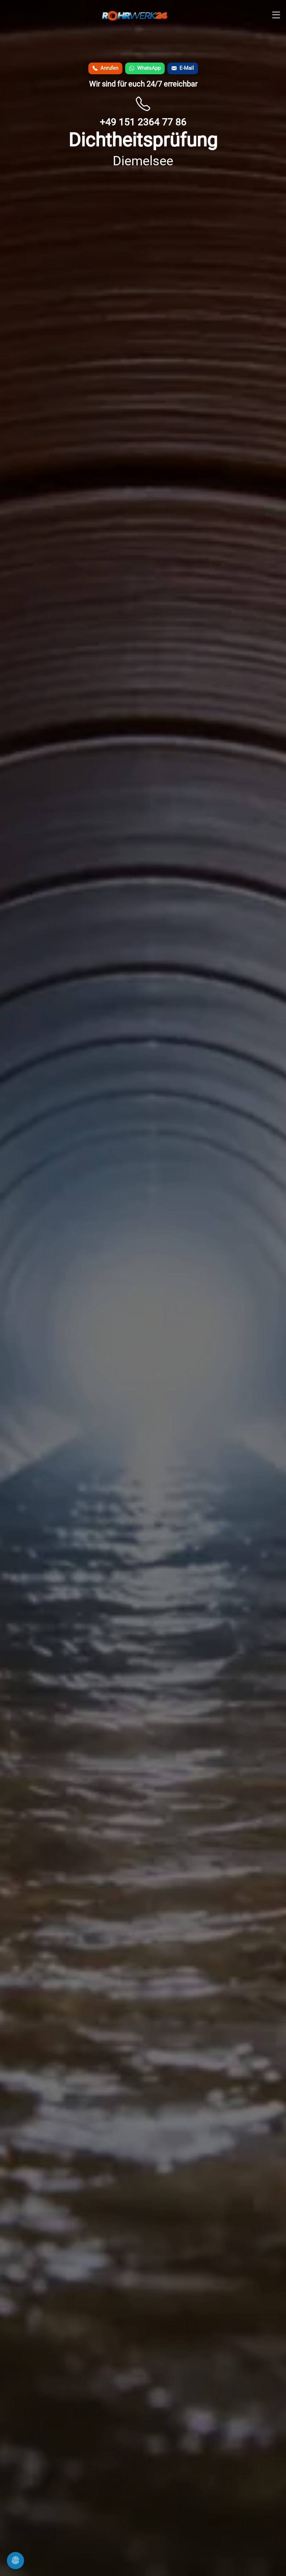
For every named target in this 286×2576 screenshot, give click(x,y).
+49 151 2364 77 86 (143, 122)
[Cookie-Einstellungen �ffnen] (15, 2560)
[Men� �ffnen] (276, 15)
